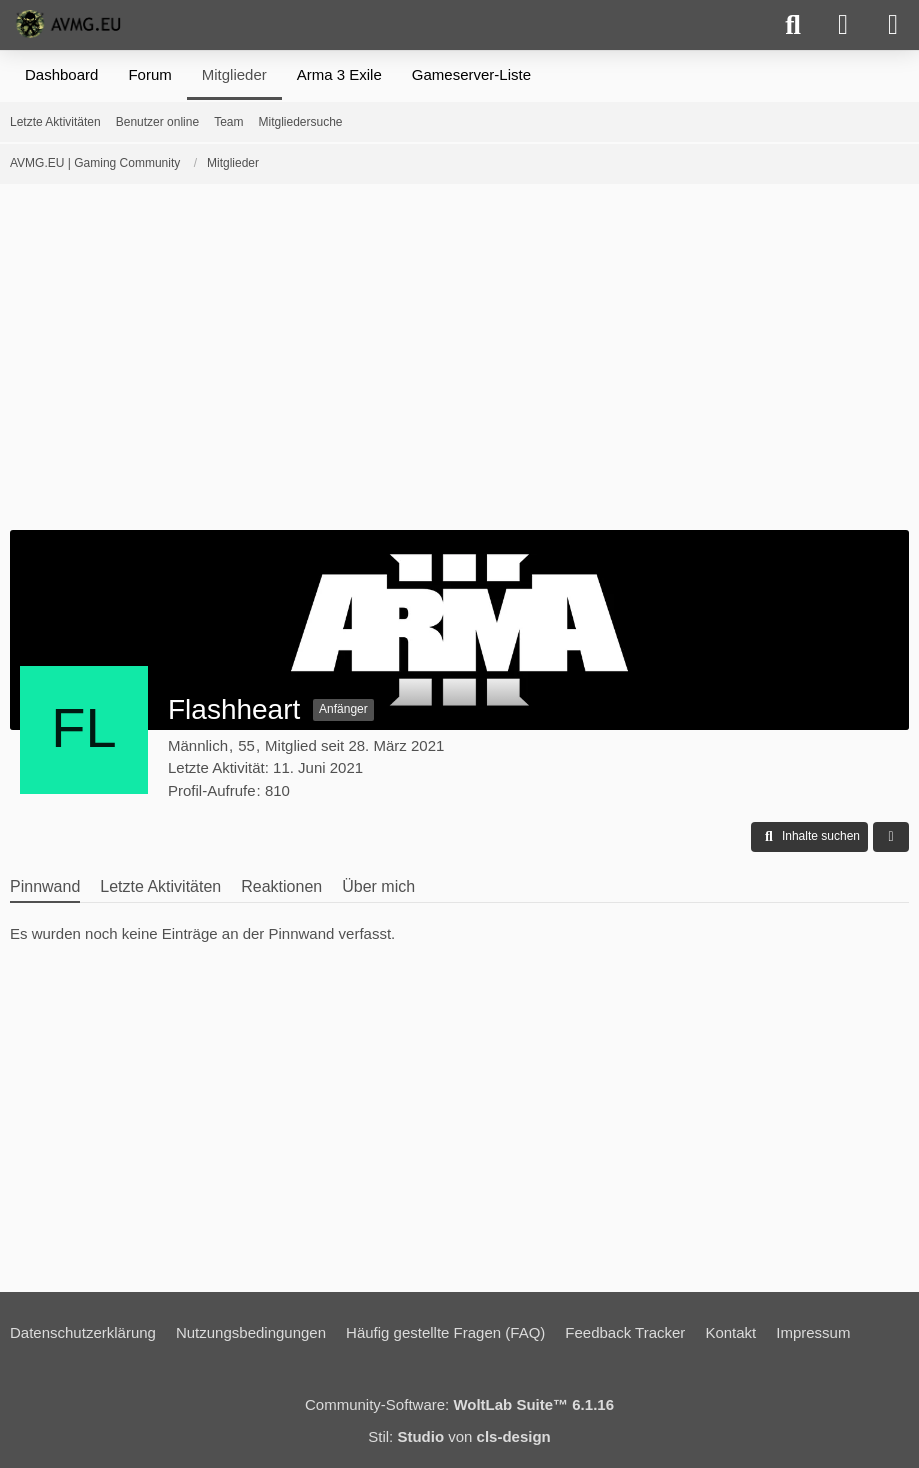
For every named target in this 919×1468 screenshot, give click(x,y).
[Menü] (893, 25)
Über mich (378, 886)
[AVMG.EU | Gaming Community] (71, 24)
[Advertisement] (460, 364)
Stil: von (459, 1436)
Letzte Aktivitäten (160, 886)
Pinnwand (45, 886)
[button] (809, 837)
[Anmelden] (843, 25)
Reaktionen (281, 886)
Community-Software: (459, 1404)
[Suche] (793, 25)
